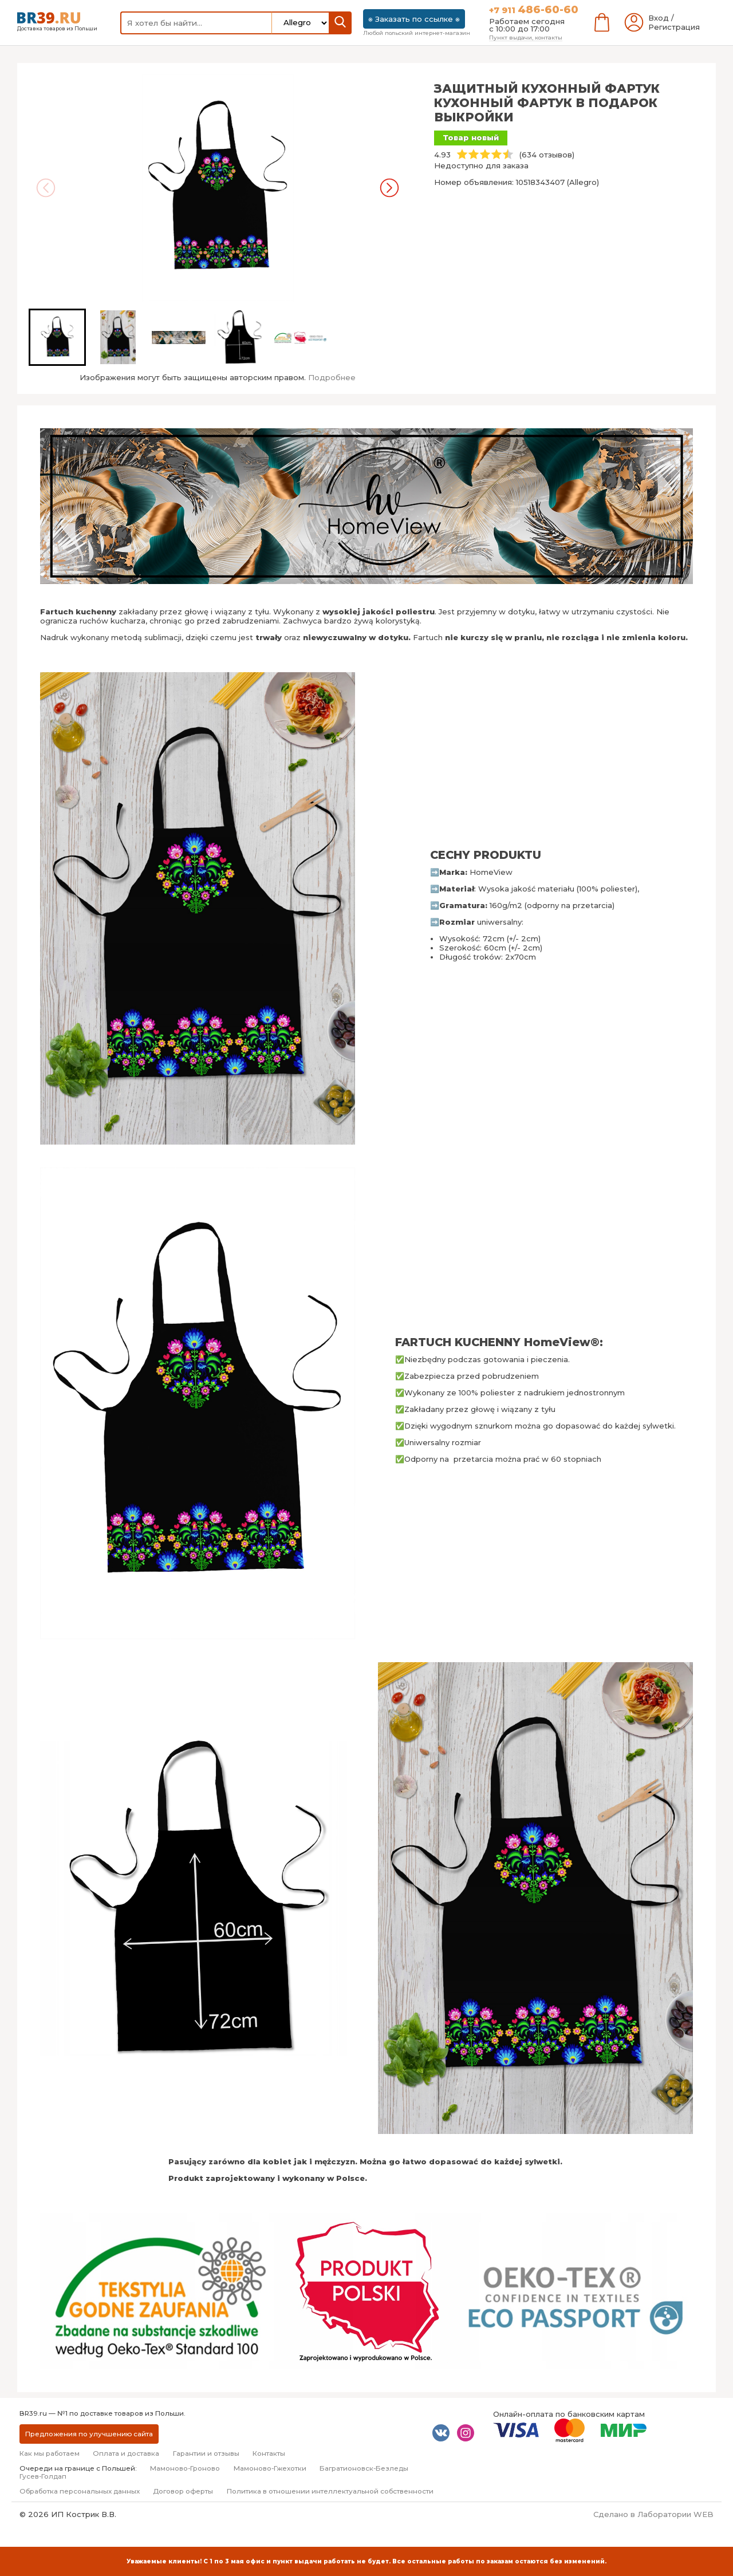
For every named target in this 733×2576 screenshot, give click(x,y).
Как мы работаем (49, 2453)
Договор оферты (183, 2491)
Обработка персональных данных (79, 2491)
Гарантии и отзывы (206, 2453)
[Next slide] (389, 188)
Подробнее (332, 377)
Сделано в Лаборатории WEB (653, 2514)
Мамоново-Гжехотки (270, 2468)
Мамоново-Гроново (185, 2468)
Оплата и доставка (126, 2453)
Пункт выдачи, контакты (525, 37)
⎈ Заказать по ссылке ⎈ (414, 18)
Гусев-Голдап (42, 2476)
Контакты (269, 2453)
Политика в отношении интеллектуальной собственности (330, 2491)
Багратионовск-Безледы (364, 2468)
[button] (57, 337)
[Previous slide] (46, 188)
